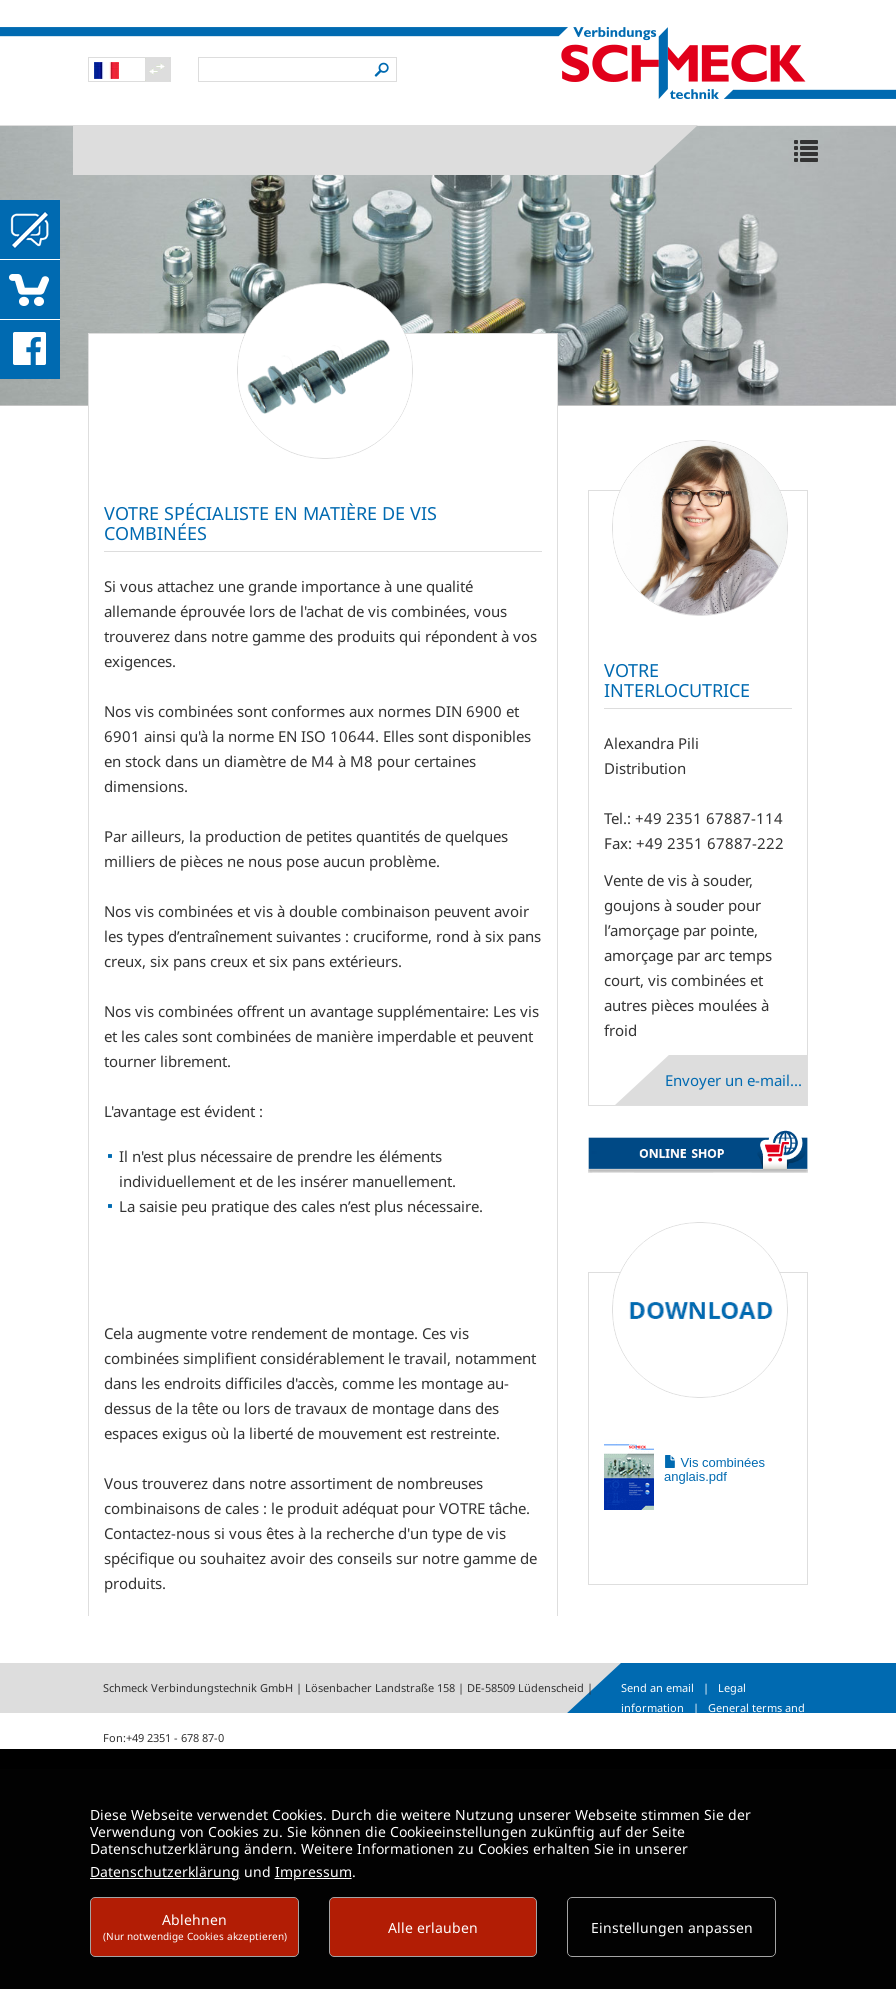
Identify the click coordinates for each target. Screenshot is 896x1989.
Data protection (741, 1726)
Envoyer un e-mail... (733, 1080)
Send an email (657, 1687)
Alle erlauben (433, 1927)
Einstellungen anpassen (672, 1927)
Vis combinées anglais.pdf (714, 1469)
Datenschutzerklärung (165, 1871)
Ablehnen (195, 1926)
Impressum (313, 1871)
